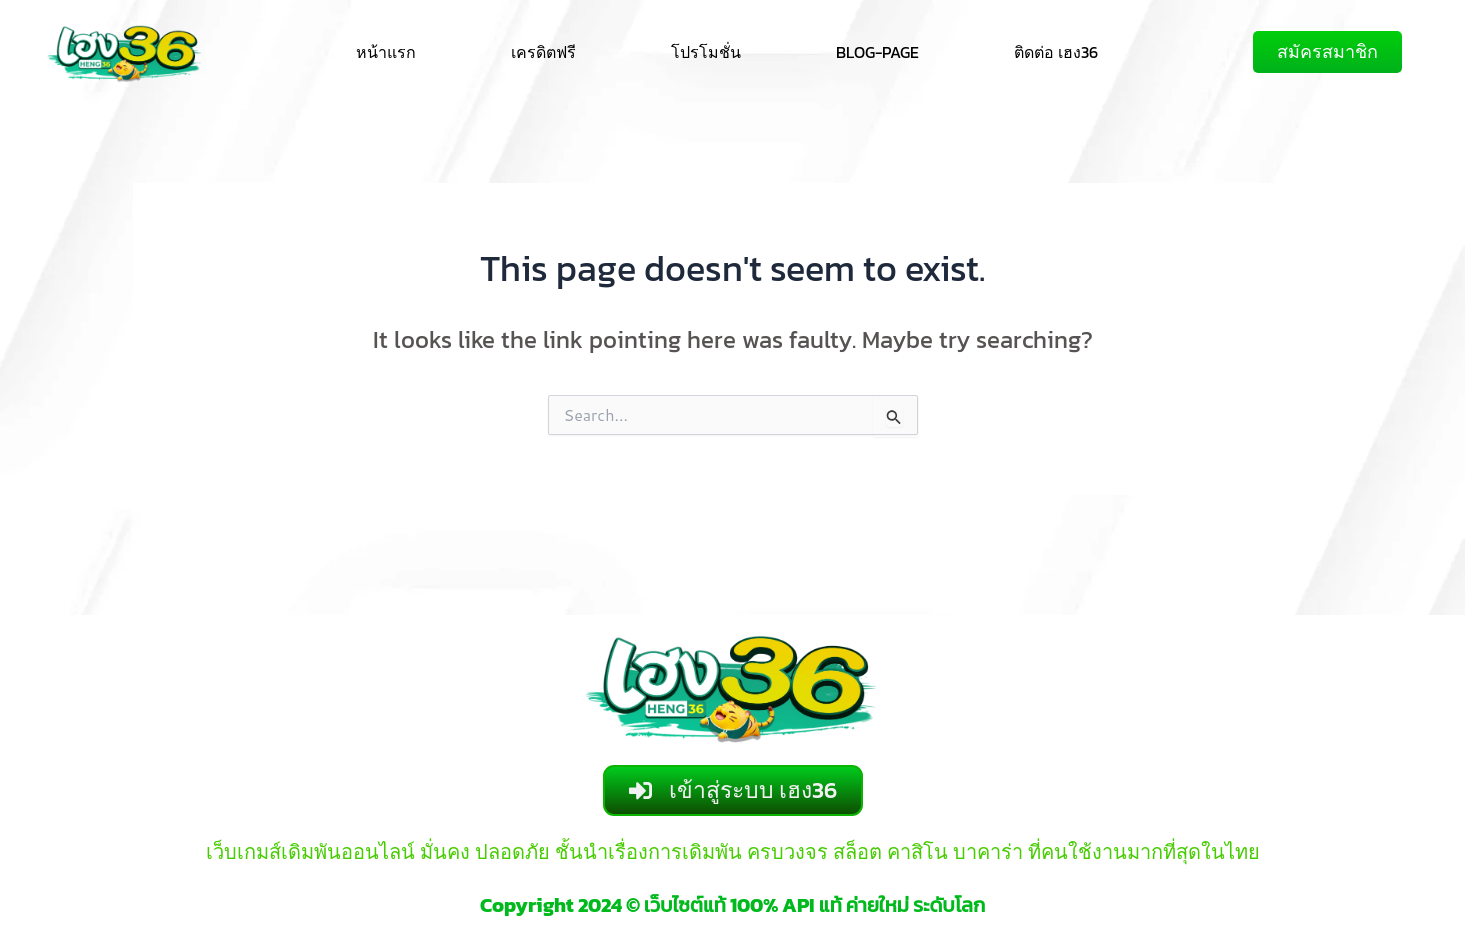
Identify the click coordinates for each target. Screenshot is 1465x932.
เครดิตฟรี (543, 52)
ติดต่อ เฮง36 (1056, 52)
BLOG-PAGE (877, 52)
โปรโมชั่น (706, 52)
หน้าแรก (386, 52)
